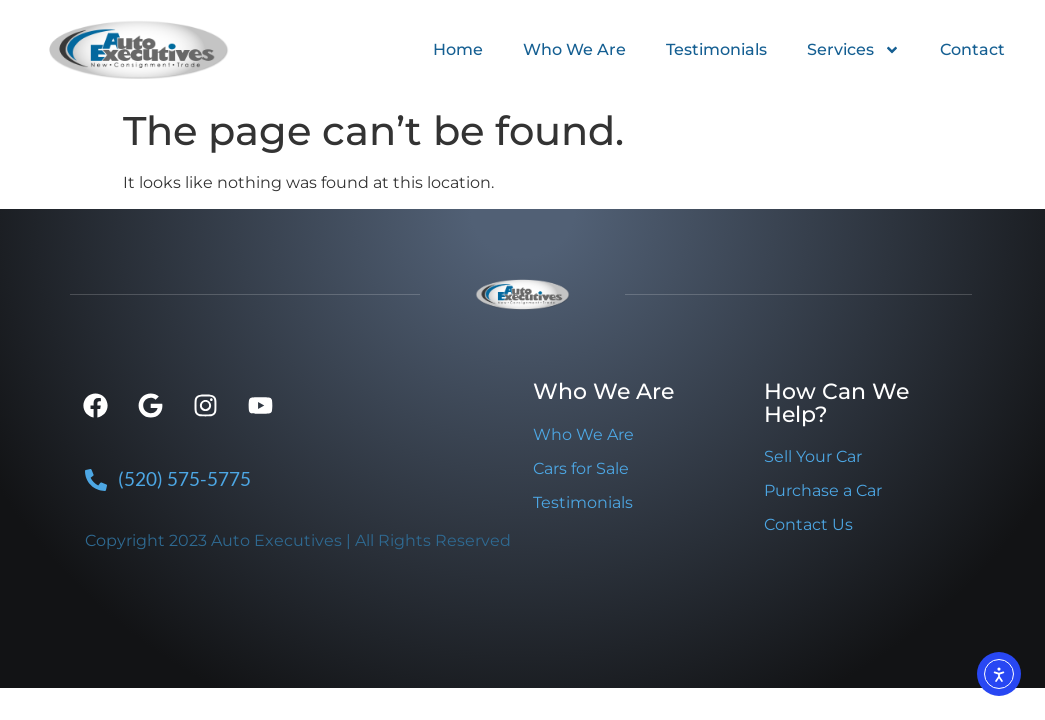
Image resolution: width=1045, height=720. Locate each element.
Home (458, 49)
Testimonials (716, 49)
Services (853, 50)
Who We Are (574, 49)
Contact (972, 49)
